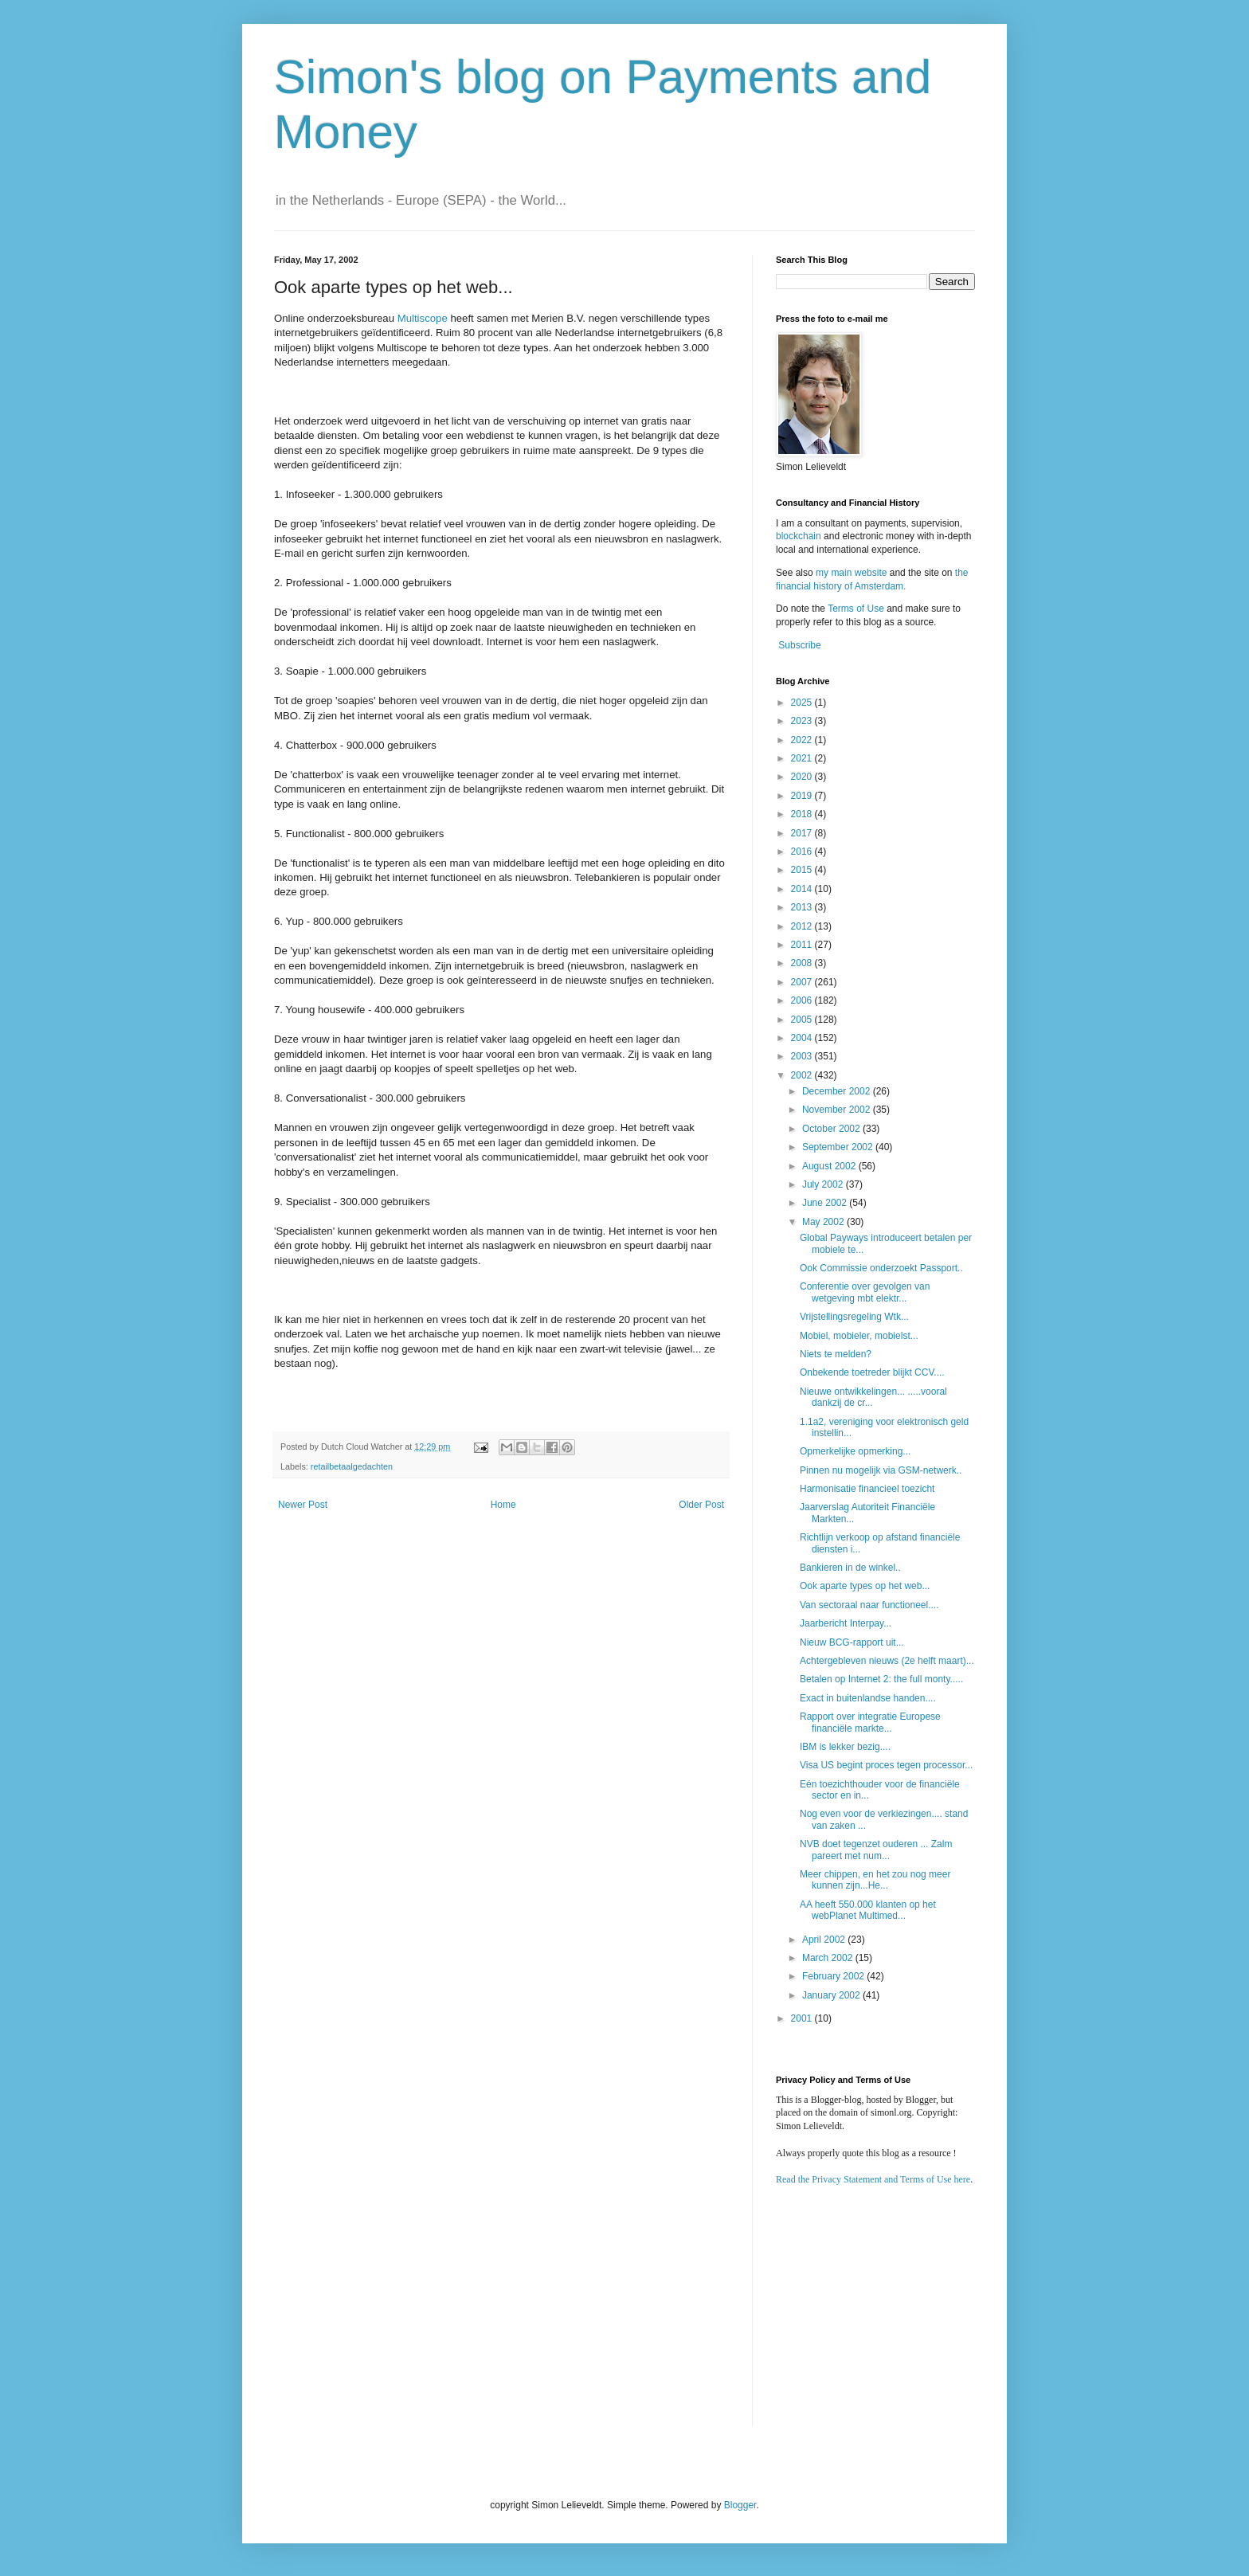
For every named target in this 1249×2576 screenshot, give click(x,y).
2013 (803, 907)
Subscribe (799, 645)
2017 (803, 833)
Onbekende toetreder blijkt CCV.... (872, 1372)
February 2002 (834, 1976)
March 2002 (829, 1957)
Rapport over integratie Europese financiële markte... (870, 1722)
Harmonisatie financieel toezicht (867, 1488)
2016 (803, 851)
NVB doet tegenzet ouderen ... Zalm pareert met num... (876, 1849)
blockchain (800, 536)
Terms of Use (856, 608)
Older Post (701, 1504)
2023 (803, 720)
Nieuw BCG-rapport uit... (852, 1642)
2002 (803, 1075)
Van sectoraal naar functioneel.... (869, 1605)
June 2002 (825, 1202)
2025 (803, 702)
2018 (803, 814)
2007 (803, 982)
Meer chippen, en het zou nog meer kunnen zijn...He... (875, 1880)
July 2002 (824, 1184)
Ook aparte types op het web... (865, 1585)
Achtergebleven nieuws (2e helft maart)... (887, 1660)
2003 (803, 1056)
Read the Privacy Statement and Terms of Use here (873, 2179)
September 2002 (838, 1147)
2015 (803, 869)
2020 (803, 776)
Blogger (740, 2505)
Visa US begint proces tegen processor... (886, 1765)
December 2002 (837, 1091)
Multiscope (422, 318)
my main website (851, 572)
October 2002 (832, 1128)
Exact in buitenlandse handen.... (868, 1698)
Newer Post (302, 1504)
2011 (803, 944)
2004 (803, 1037)
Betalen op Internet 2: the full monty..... (881, 1679)
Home (503, 1504)
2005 (803, 1019)
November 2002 (837, 1109)
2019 (803, 795)
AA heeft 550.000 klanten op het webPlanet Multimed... (868, 1910)
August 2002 (830, 1166)
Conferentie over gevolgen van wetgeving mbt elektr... (865, 1292)
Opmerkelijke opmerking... (855, 1451)
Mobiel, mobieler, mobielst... (859, 1335)
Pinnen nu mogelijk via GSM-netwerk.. (880, 1470)
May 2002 (824, 1221)
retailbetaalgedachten (352, 1466)
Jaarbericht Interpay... (845, 1623)
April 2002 (825, 1939)
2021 (803, 758)
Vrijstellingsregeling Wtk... (854, 1316)
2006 (803, 1000)
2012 (803, 926)
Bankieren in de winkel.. (850, 1567)
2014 (803, 889)
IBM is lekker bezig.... (845, 1746)
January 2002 (832, 1995)
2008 (803, 963)
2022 (803, 740)
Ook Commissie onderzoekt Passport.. (881, 1268)
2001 (803, 2018)
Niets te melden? (835, 1354)
